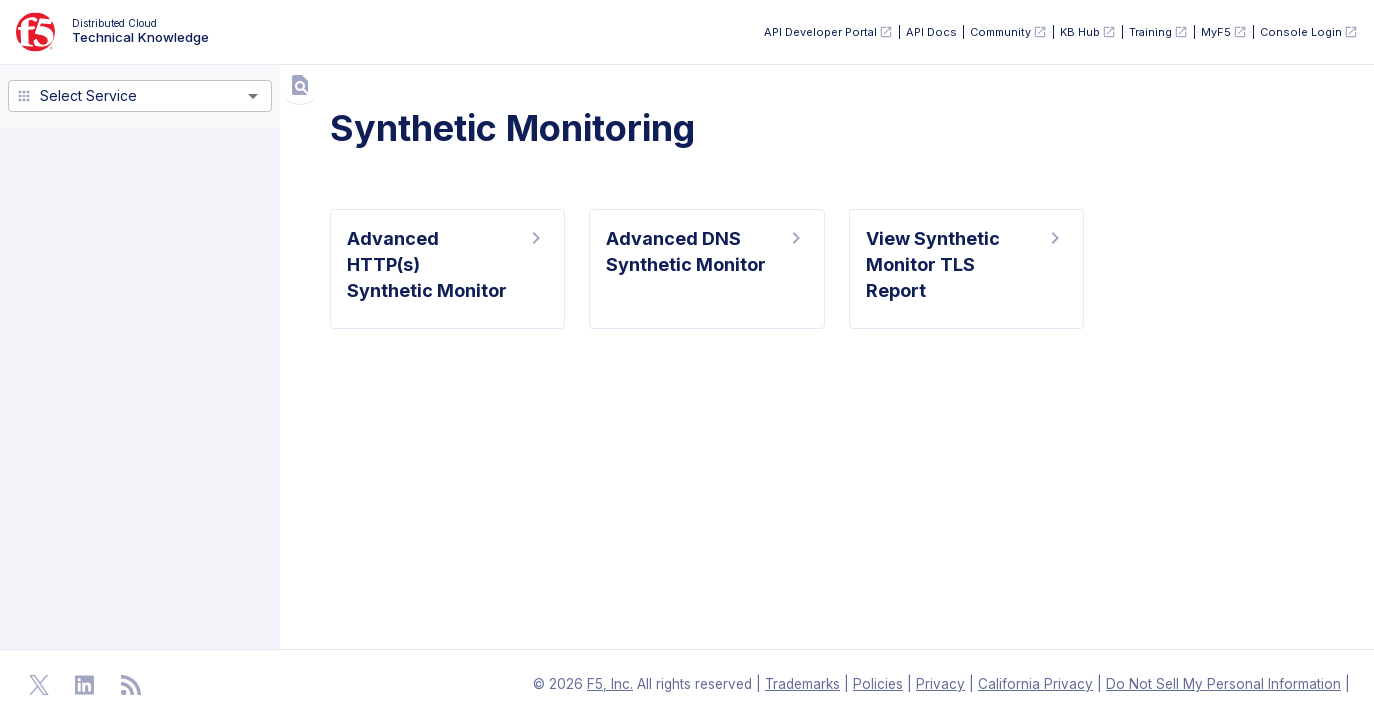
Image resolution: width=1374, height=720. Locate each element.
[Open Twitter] (39, 685)
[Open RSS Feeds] (131, 685)
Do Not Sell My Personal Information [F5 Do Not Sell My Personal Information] (1223, 684)
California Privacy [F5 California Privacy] (1035, 684)
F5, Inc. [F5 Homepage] (610, 684)
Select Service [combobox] (88, 95)
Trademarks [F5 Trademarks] (802, 684)
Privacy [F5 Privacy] (940, 684)
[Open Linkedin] (85, 685)
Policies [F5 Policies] (878, 684)
